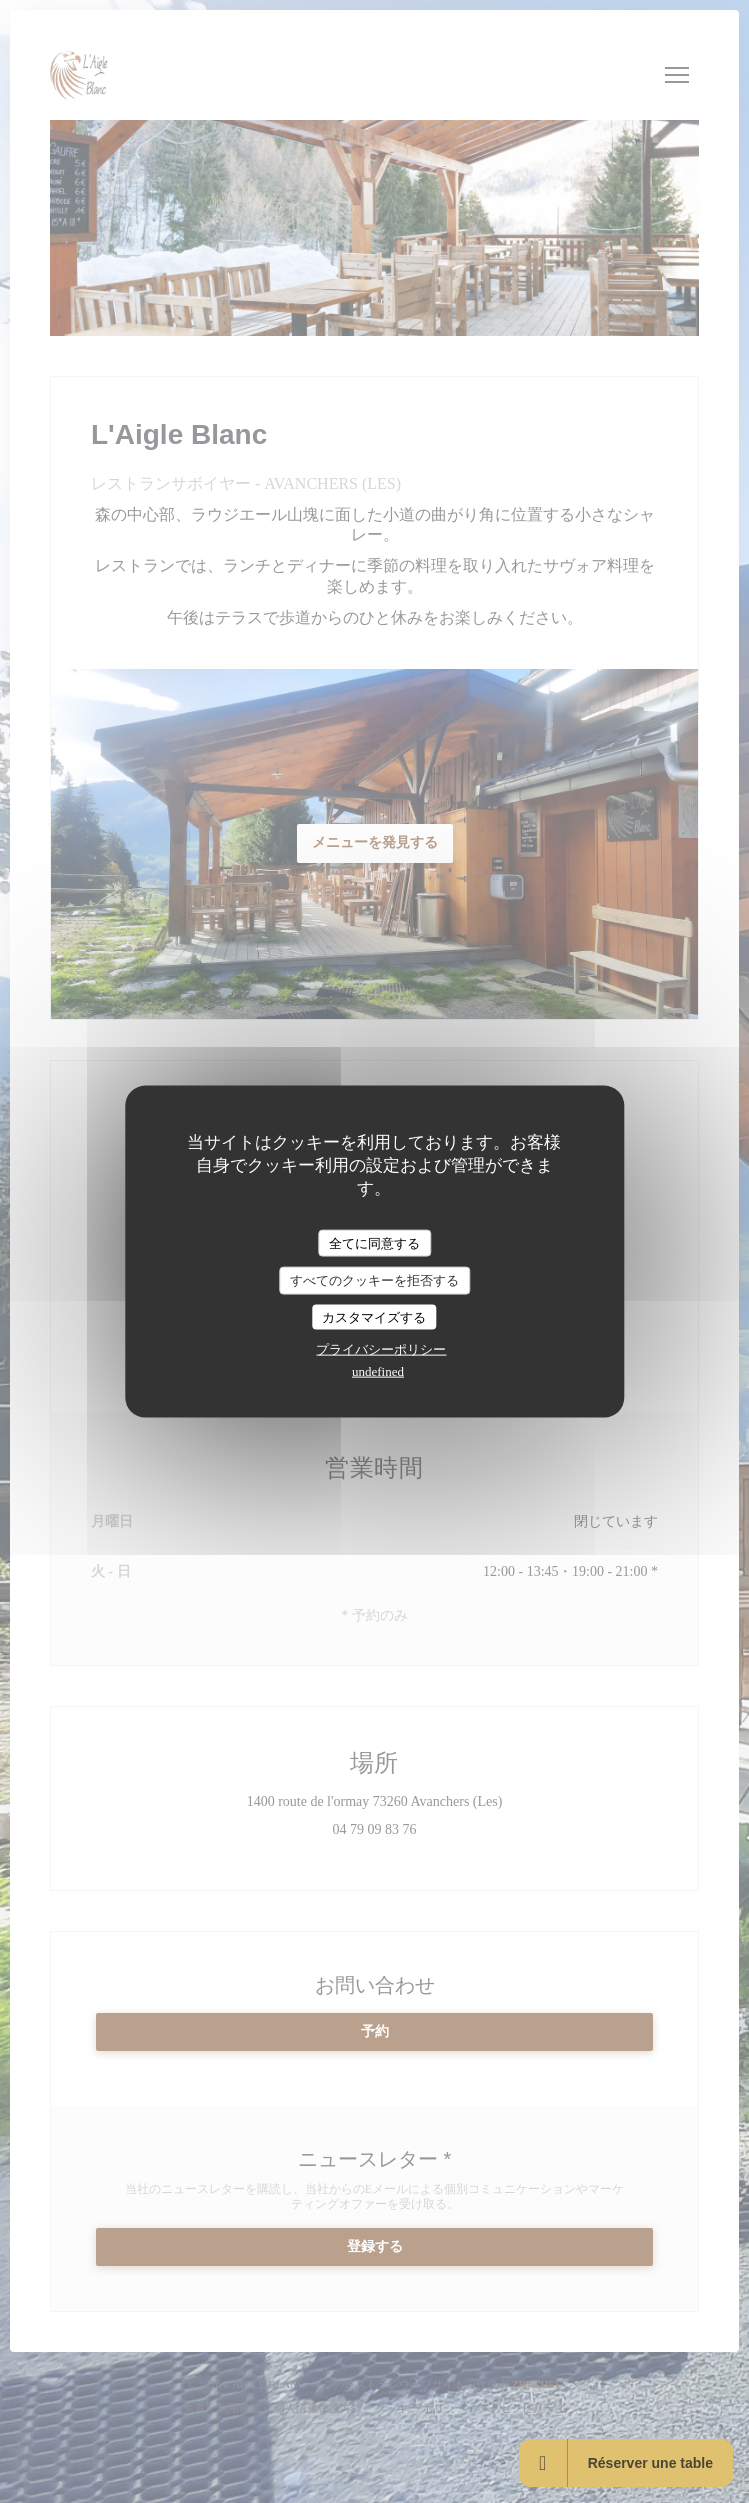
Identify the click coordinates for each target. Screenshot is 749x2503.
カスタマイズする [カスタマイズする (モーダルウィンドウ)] (374, 1316)
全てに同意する (374, 1242)
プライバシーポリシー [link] (381, 1349)
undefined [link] (378, 1371)
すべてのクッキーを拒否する (374, 1280)
